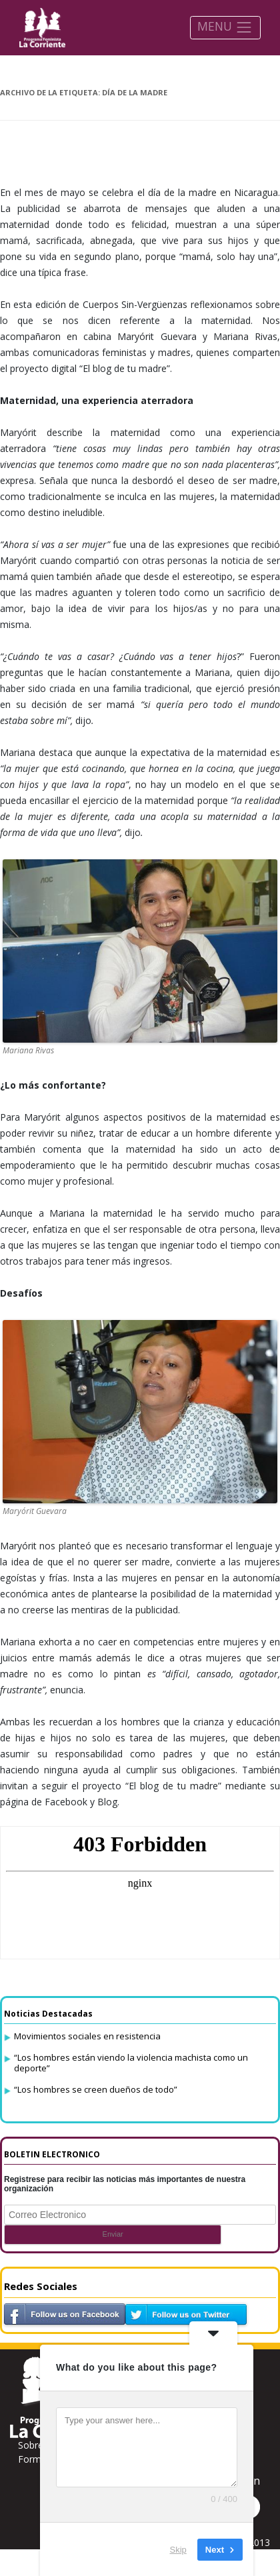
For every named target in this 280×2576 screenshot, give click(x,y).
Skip (178, 2549)
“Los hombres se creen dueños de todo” (95, 2089)
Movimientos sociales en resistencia (87, 2036)
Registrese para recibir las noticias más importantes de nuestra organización (124, 2184)
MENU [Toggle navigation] (225, 27)
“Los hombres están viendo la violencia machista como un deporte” (131, 2062)
